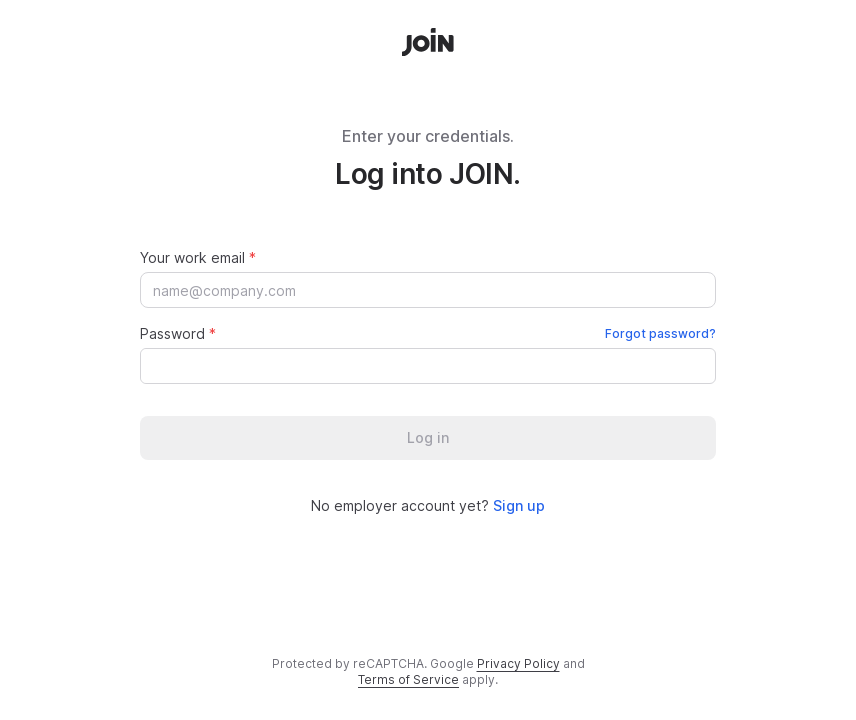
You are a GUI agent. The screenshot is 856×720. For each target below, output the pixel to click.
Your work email (198, 257)
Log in (428, 437)
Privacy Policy (518, 663)
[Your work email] (428, 290)
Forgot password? (660, 333)
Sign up (519, 505)
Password (428, 333)
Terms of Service (408, 679)
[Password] (416, 366)
